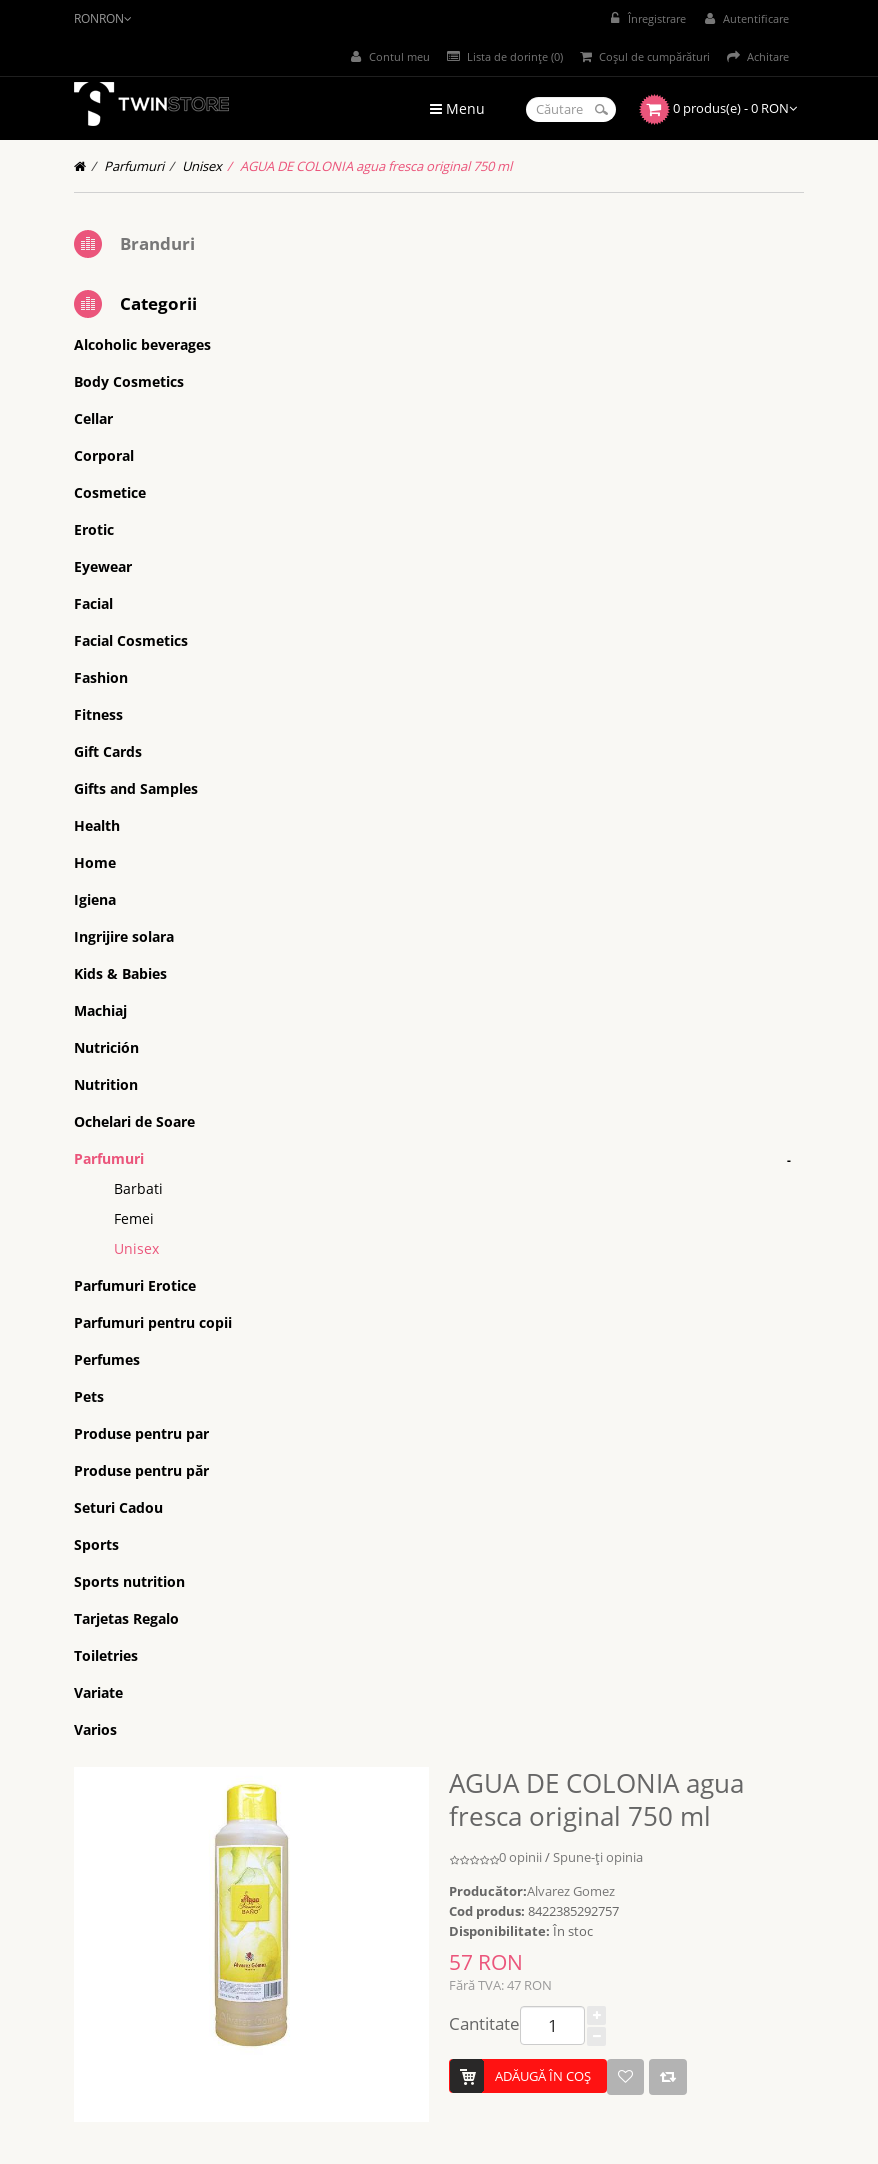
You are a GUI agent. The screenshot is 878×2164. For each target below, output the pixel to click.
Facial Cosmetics (131, 640)
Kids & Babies (120, 973)
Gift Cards (108, 751)
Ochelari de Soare (134, 1121)
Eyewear (103, 566)
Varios (95, 1729)
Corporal (104, 455)
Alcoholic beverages (142, 344)
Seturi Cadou (118, 1507)
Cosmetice (110, 492)
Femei (134, 1218)
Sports (96, 1544)
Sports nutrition (129, 1581)
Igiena (95, 899)
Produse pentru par (141, 1433)
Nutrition (106, 1084)
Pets (89, 1396)
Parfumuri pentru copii (153, 1322)
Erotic (94, 529)
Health (97, 825)
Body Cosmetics (129, 381)
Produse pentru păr (141, 1470)
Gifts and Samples (136, 788)
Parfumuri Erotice (135, 1285)
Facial (93, 603)
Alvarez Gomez (571, 1891)
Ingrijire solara (124, 936)
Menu (457, 108)
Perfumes (107, 1359)
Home (95, 862)
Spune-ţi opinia (598, 1857)
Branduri (157, 243)
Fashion (101, 677)
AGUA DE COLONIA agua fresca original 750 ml (376, 166)
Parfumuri (134, 166)
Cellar (93, 418)
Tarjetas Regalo (126, 1618)
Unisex (202, 166)
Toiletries (106, 1655)
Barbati (138, 1188)
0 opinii (520, 1857)
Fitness (98, 714)
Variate (98, 1692)
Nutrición (106, 1047)
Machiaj (100, 1010)
